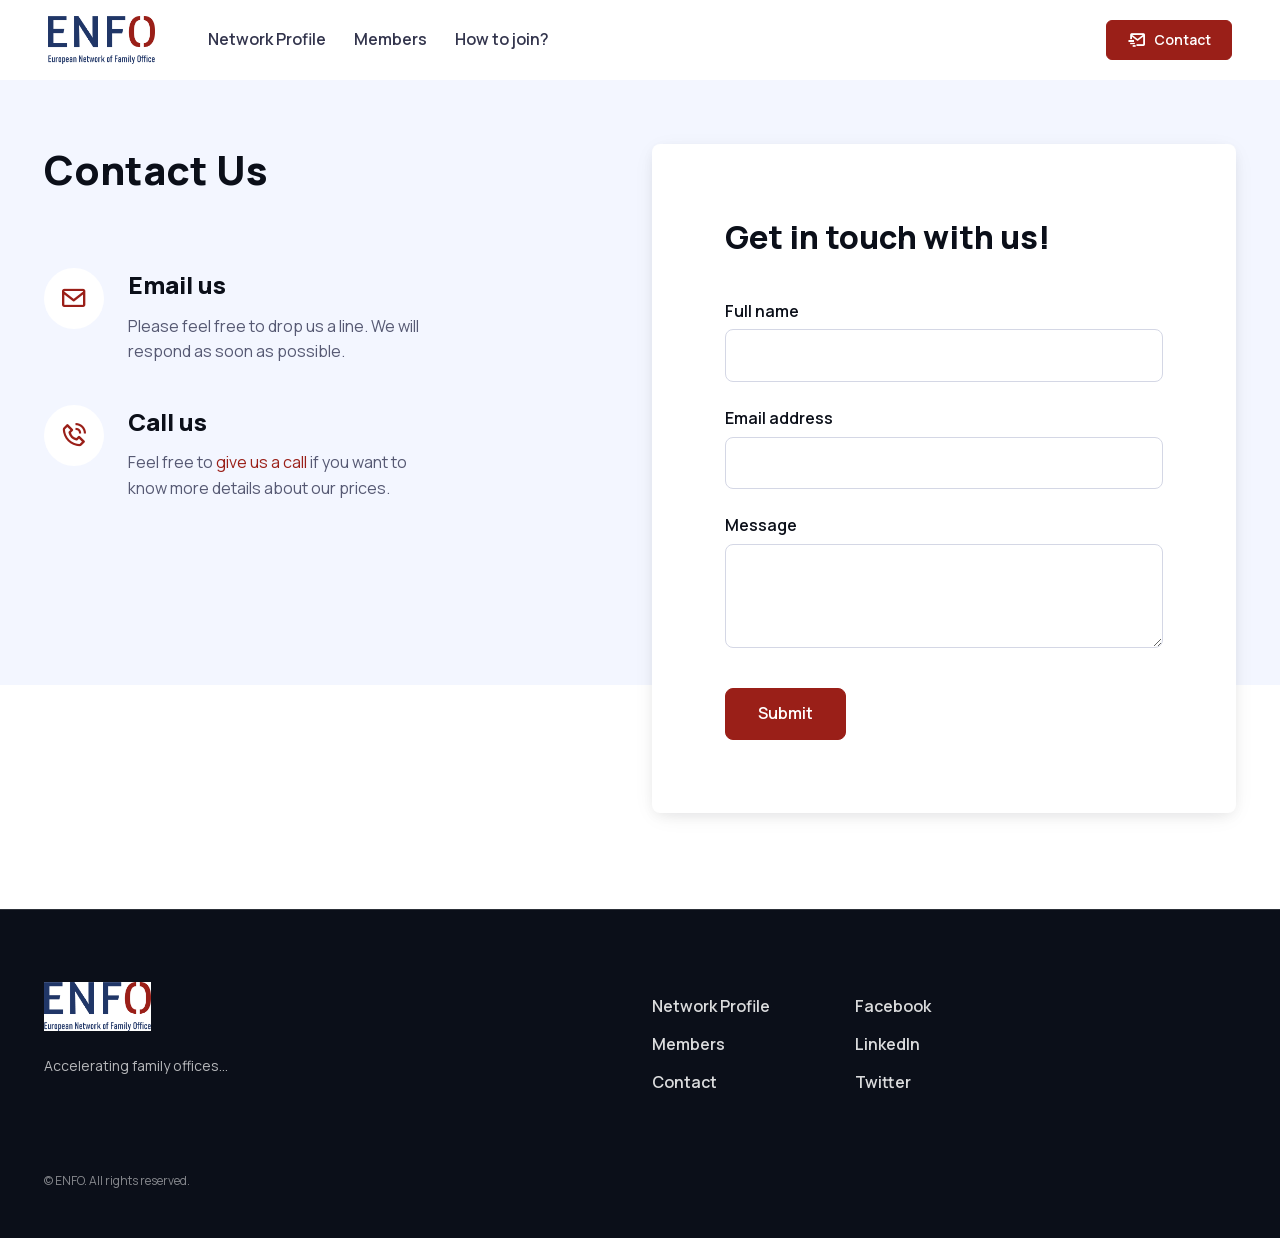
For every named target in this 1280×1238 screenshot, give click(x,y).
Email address (779, 418)
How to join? (502, 39)
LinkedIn (887, 1044)
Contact (1169, 40)
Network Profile (267, 39)
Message (761, 525)
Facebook (893, 1006)
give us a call (261, 462)
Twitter (883, 1082)
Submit (785, 713)
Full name (762, 311)
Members (390, 39)
